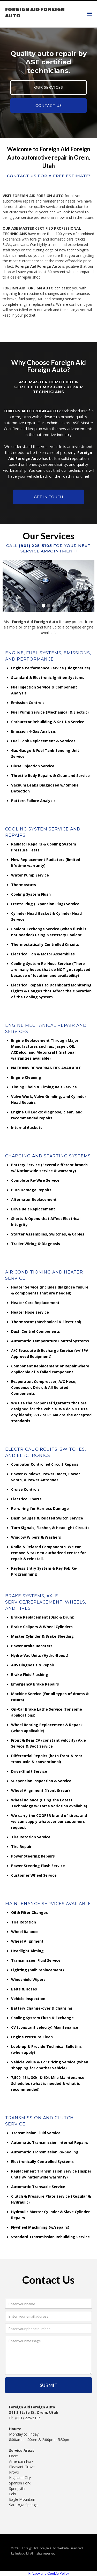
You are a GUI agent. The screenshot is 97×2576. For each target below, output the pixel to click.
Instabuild (22, 2553)
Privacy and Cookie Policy (48, 2573)
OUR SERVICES (48, 87)
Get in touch (48, 497)
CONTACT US (48, 105)
